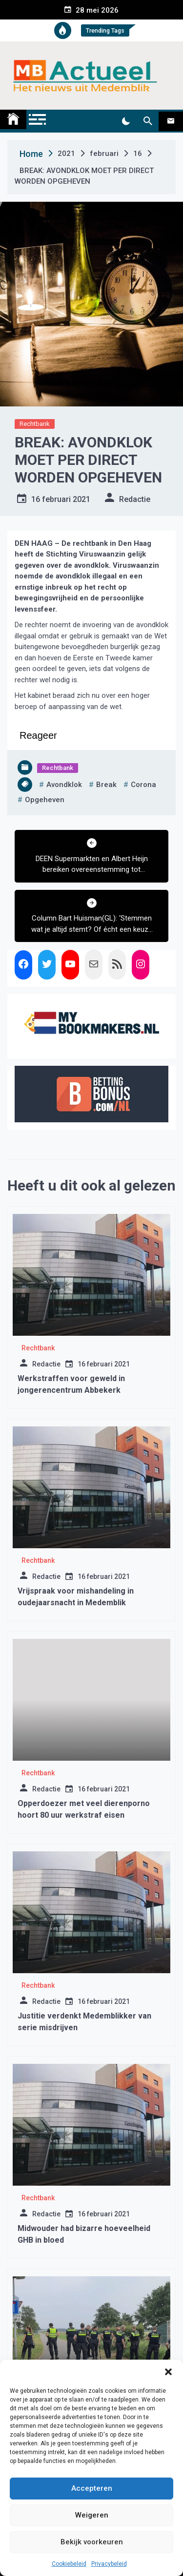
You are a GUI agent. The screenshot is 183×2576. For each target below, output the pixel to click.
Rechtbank (35, 423)
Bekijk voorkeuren (92, 2542)
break (106, 784)
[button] (168, 2372)
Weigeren (91, 2515)
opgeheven (44, 799)
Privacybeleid (109, 2563)
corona (143, 784)
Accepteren (91, 2488)
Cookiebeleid (69, 2563)
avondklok (64, 784)
